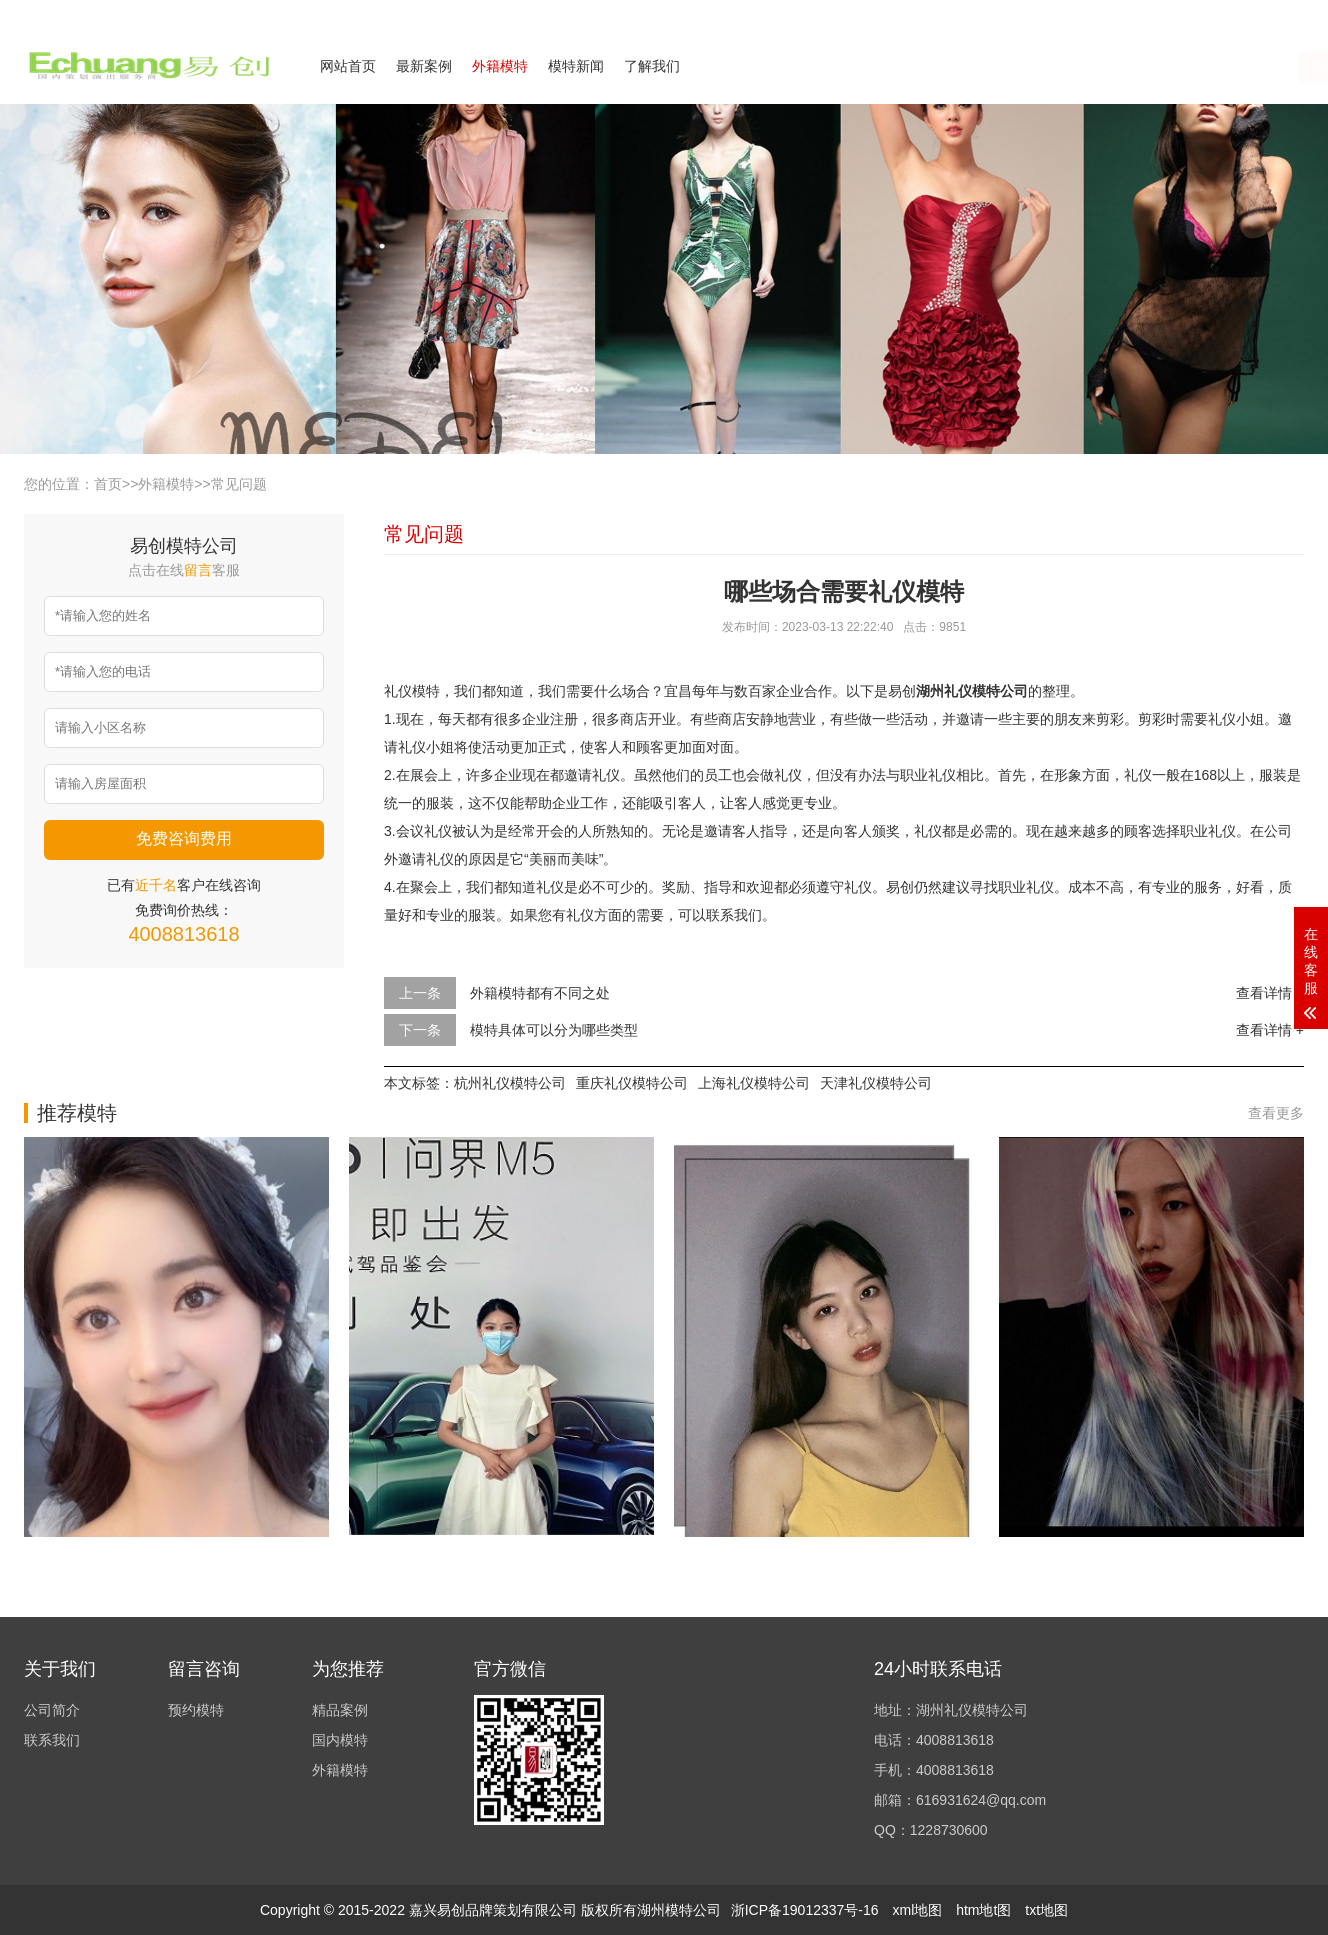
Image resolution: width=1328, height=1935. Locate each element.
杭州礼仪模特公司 (510, 1083)
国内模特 (340, 1740)
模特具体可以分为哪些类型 (554, 1030)
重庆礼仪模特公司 (632, 1083)
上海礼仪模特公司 (754, 1083)
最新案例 (424, 66)
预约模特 (196, 1710)
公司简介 (1108, 14)
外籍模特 (500, 66)
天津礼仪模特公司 (876, 1083)
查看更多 (1276, 1113)
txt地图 (1046, 1910)
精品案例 (340, 1710)
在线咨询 (1102, 67)
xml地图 (917, 1910)
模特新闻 (576, 66)
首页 (108, 484)
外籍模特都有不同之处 (540, 993)
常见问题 (239, 484)
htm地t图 (983, 1910)
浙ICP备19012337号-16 (805, 1910)
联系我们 (1182, 14)
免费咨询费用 (184, 838)
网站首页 (348, 66)
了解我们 (652, 66)
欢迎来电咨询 (1268, 14)
